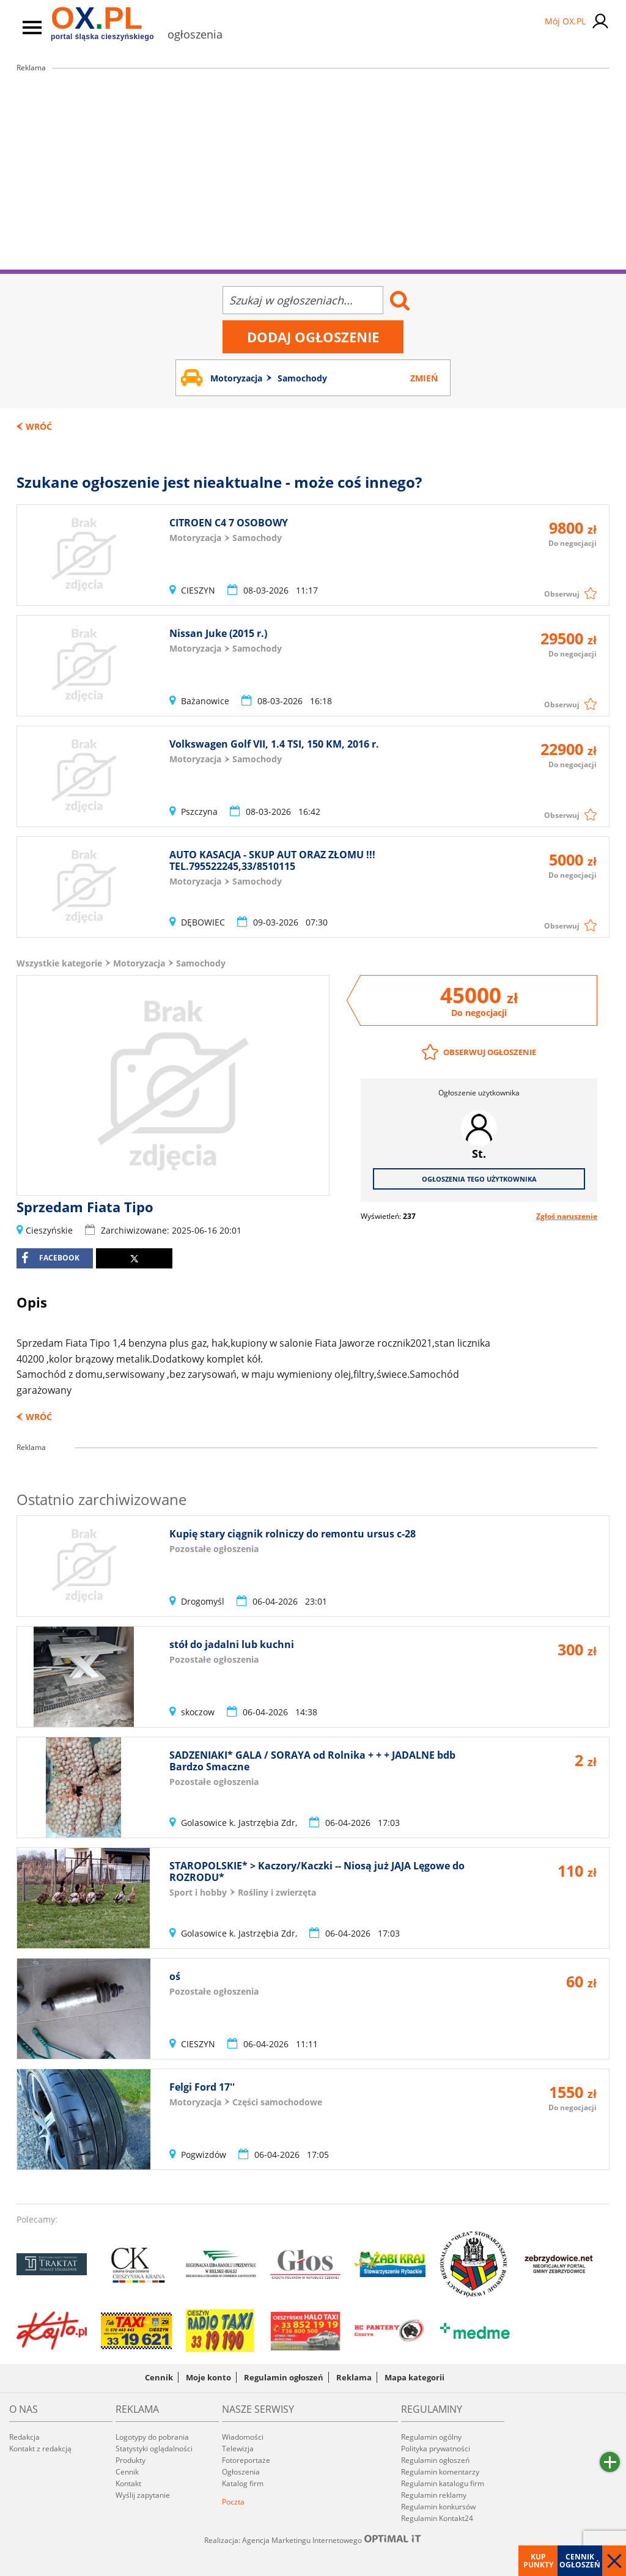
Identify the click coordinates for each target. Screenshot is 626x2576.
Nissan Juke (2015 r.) (218, 633)
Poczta (233, 2502)
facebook (50, 1258)
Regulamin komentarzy (440, 2472)
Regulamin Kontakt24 (437, 2518)
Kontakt (128, 2483)
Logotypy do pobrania (152, 2437)
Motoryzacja (139, 963)
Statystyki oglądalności (154, 2448)
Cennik (159, 2377)
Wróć (39, 426)
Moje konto (208, 2377)
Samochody (201, 963)
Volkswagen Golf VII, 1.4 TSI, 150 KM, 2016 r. (274, 744)
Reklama (354, 2377)
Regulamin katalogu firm (442, 2483)
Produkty (130, 2460)
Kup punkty (538, 2561)
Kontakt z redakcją (40, 2448)
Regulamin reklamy (433, 2495)
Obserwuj (562, 594)
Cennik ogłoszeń (579, 2561)
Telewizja (238, 2448)
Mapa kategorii (414, 2377)
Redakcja (24, 2437)
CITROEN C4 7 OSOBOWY (228, 522)
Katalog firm (242, 2483)
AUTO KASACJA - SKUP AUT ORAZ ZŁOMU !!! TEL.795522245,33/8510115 (272, 860)
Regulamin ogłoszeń (283, 2377)
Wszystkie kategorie (59, 963)
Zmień (424, 378)
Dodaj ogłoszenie (313, 337)
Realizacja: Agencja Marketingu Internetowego (313, 2539)
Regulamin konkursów (438, 2506)
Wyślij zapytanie (143, 2495)
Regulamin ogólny (431, 2437)
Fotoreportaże (246, 2460)
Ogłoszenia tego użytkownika (479, 1178)
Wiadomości (242, 2437)
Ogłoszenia (241, 2472)
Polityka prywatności (435, 2448)
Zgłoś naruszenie (566, 1216)
